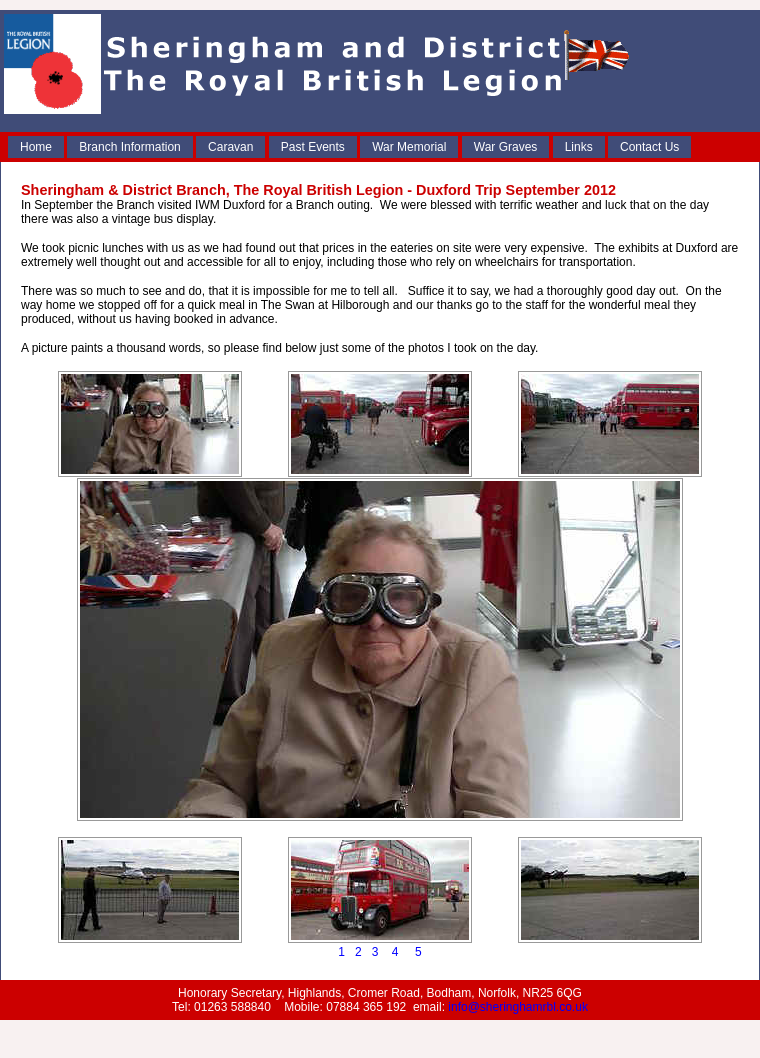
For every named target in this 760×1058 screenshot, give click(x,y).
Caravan (230, 147)
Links (579, 147)
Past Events (313, 147)
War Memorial (409, 147)
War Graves (506, 147)
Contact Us (649, 147)
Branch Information (129, 147)
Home (36, 147)
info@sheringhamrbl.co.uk (518, 1007)
